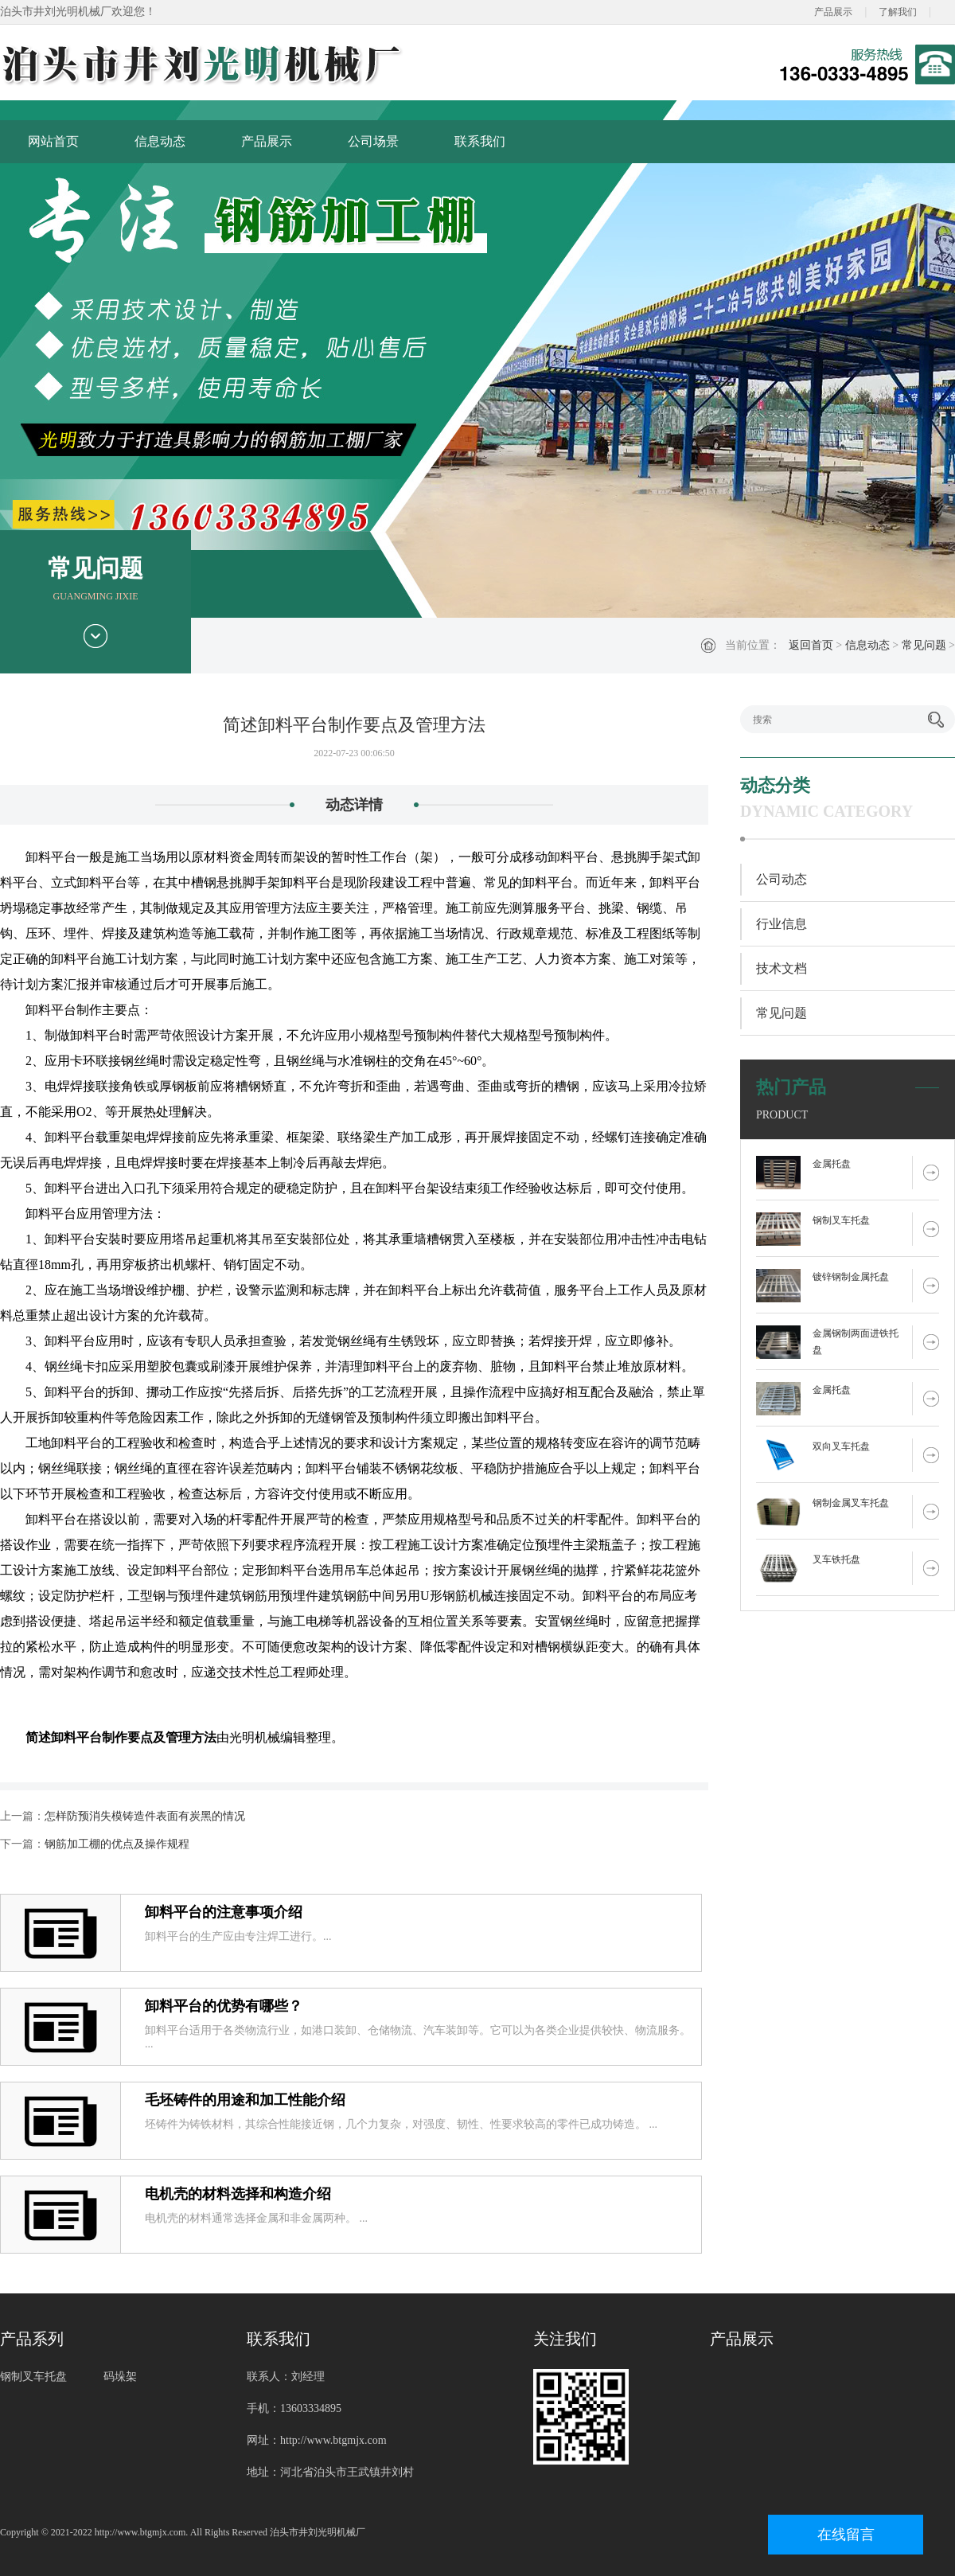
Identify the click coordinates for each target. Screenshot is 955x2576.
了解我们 (898, 12)
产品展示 (833, 12)
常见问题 (924, 645)
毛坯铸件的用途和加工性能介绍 (245, 2100)
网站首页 (53, 141)
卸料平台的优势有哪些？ (223, 2006)
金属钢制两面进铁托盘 (855, 1342)
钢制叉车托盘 (841, 1220)
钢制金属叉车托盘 (851, 1503)
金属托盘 (832, 1163)
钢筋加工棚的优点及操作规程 (117, 1844)
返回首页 (811, 645)
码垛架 (120, 2377)
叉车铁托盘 (836, 1559)
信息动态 (159, 141)
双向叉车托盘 (841, 1446)
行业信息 (781, 924)
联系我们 (479, 141)
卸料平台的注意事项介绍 (223, 1912)
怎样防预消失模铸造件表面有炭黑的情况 (145, 1816)
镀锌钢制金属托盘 (851, 1276)
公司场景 (373, 141)
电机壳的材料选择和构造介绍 (238, 2194)
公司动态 (781, 879)
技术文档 (781, 968)
